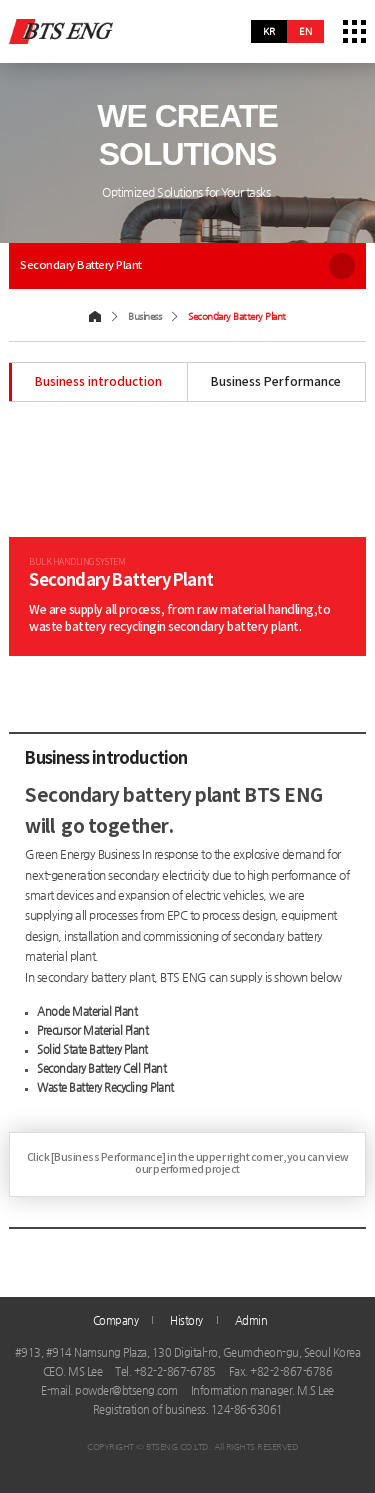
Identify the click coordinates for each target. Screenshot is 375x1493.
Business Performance (276, 382)
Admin (251, 1320)
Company (116, 1320)
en (305, 31)
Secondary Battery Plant (187, 266)
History (186, 1320)
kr (269, 31)
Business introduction (98, 382)
